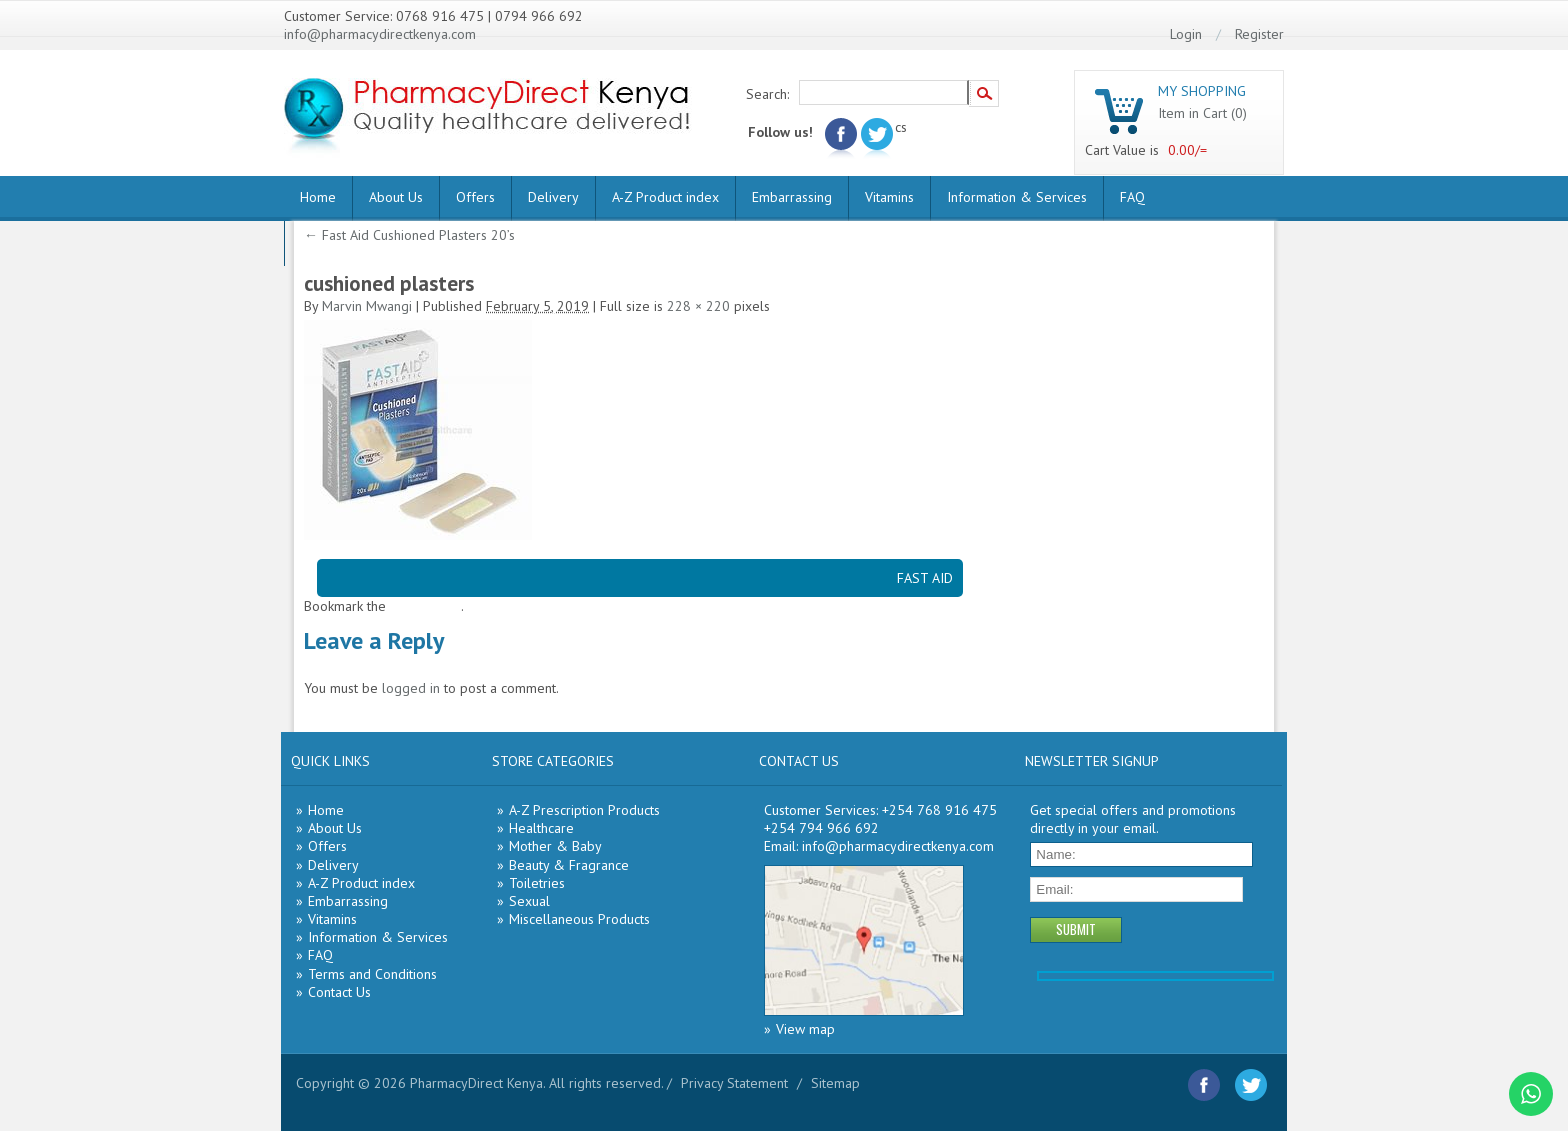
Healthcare (541, 828)
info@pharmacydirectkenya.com (380, 34)
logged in (411, 688)
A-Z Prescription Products (584, 810)
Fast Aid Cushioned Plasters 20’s (409, 235)
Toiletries (537, 883)
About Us (396, 197)
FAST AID (925, 578)
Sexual (529, 901)
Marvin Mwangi (367, 306)
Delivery (553, 197)
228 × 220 (698, 306)
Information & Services (1017, 197)
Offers (475, 197)
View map (805, 1029)
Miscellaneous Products (579, 919)
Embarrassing (792, 197)
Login (1186, 34)
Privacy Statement (734, 1083)
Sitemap (835, 1083)
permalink (431, 606)
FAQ (1132, 197)
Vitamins (889, 197)
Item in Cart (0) (1202, 113)
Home (318, 197)
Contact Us (339, 992)
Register (1259, 34)
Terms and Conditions (372, 974)
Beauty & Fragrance (569, 865)
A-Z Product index (665, 197)
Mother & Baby (555, 846)
